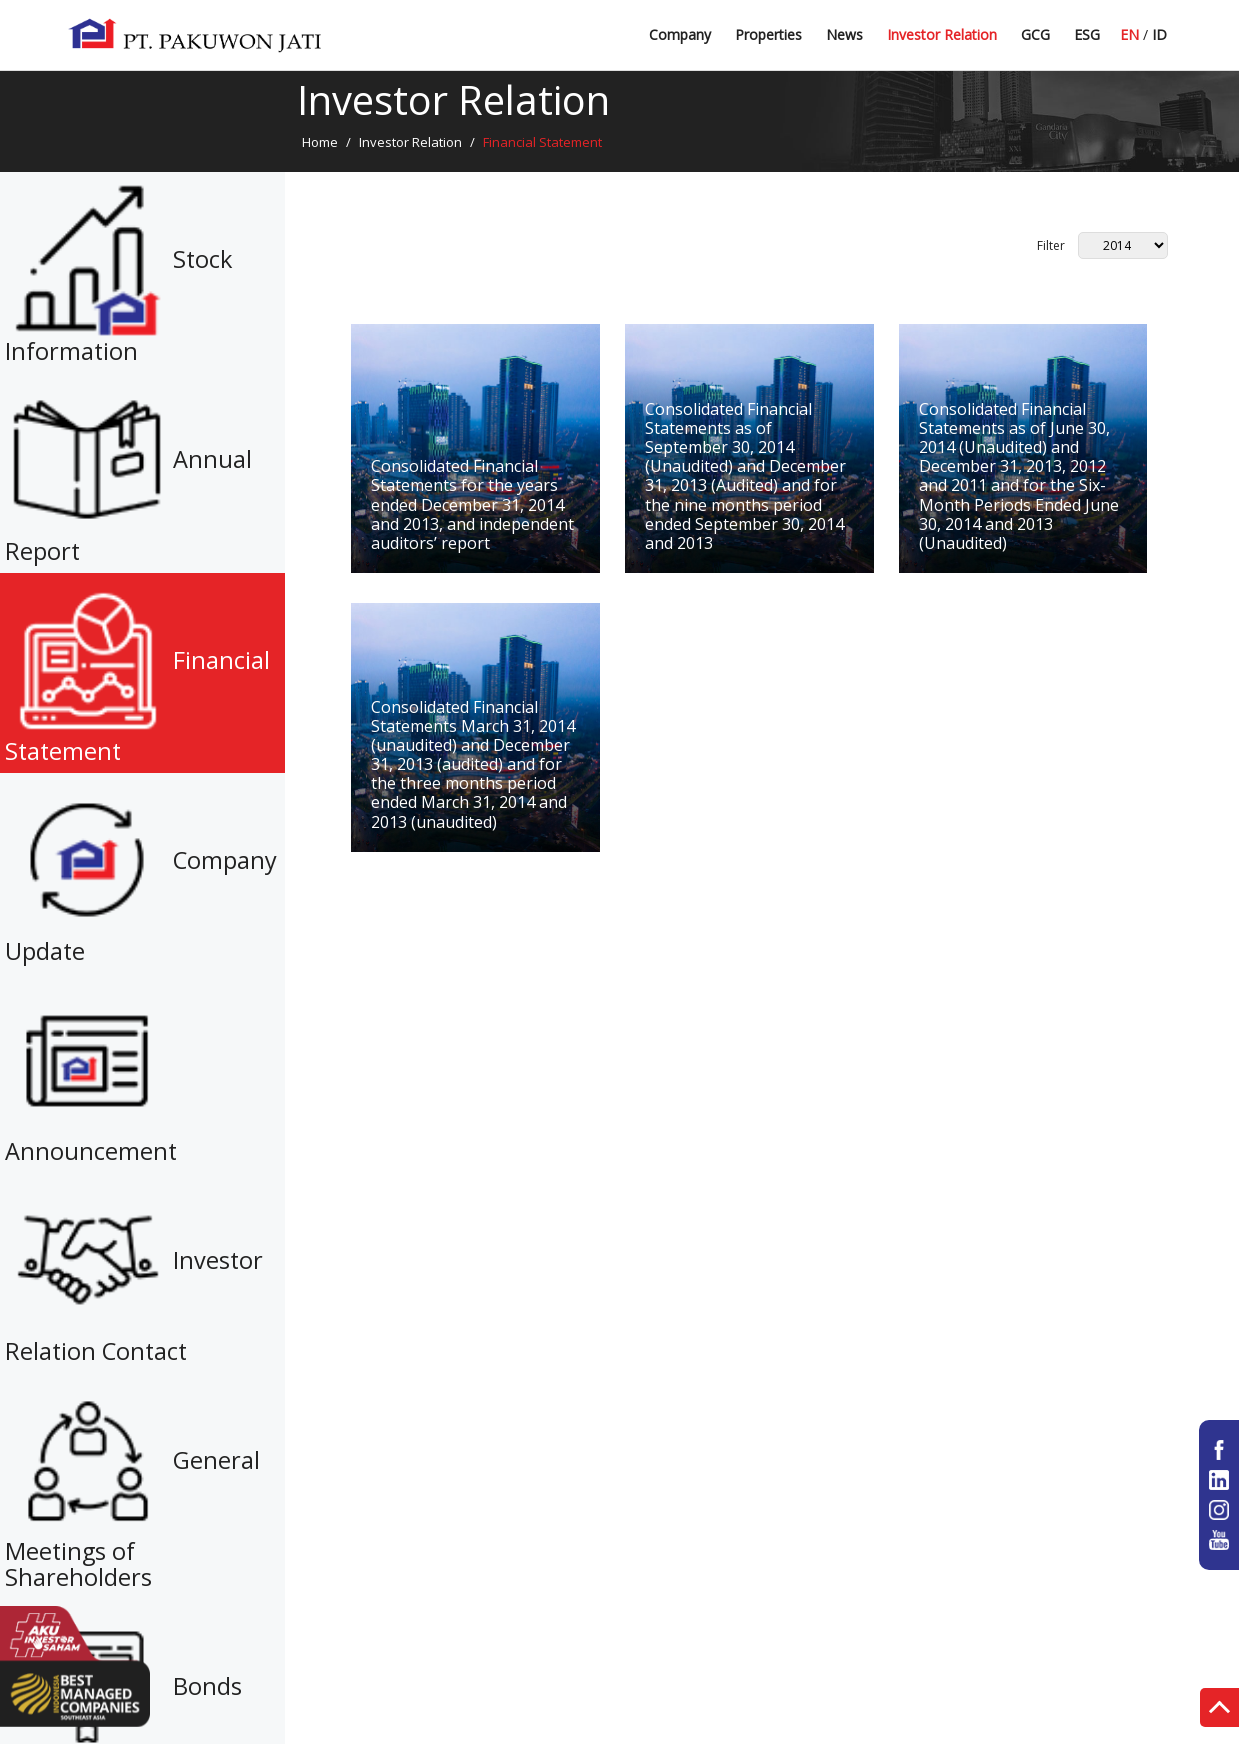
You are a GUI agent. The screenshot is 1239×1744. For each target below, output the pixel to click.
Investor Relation (942, 34)
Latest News (867, 42)
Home (320, 142)
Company (680, 34)
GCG (1035, 34)
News (844, 34)
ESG (1087, 34)
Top (1219, 1710)
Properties (768, 34)
